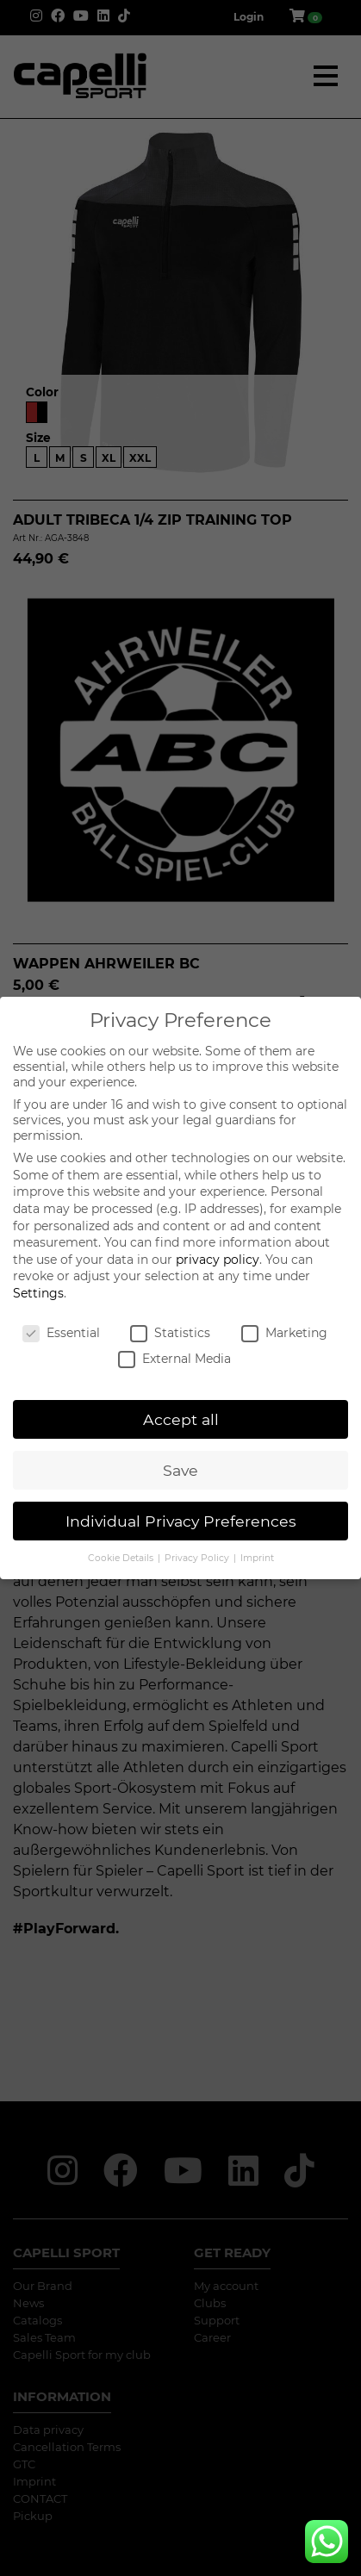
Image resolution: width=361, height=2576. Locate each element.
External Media (174, 1358)
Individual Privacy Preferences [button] (180, 1521)
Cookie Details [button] (122, 1558)
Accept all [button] (181, 1419)
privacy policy (217, 1259)
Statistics (170, 1333)
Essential (61, 1333)
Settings (38, 1293)
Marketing (284, 1333)
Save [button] (180, 1470)
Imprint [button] (257, 1558)
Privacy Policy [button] (198, 1558)
